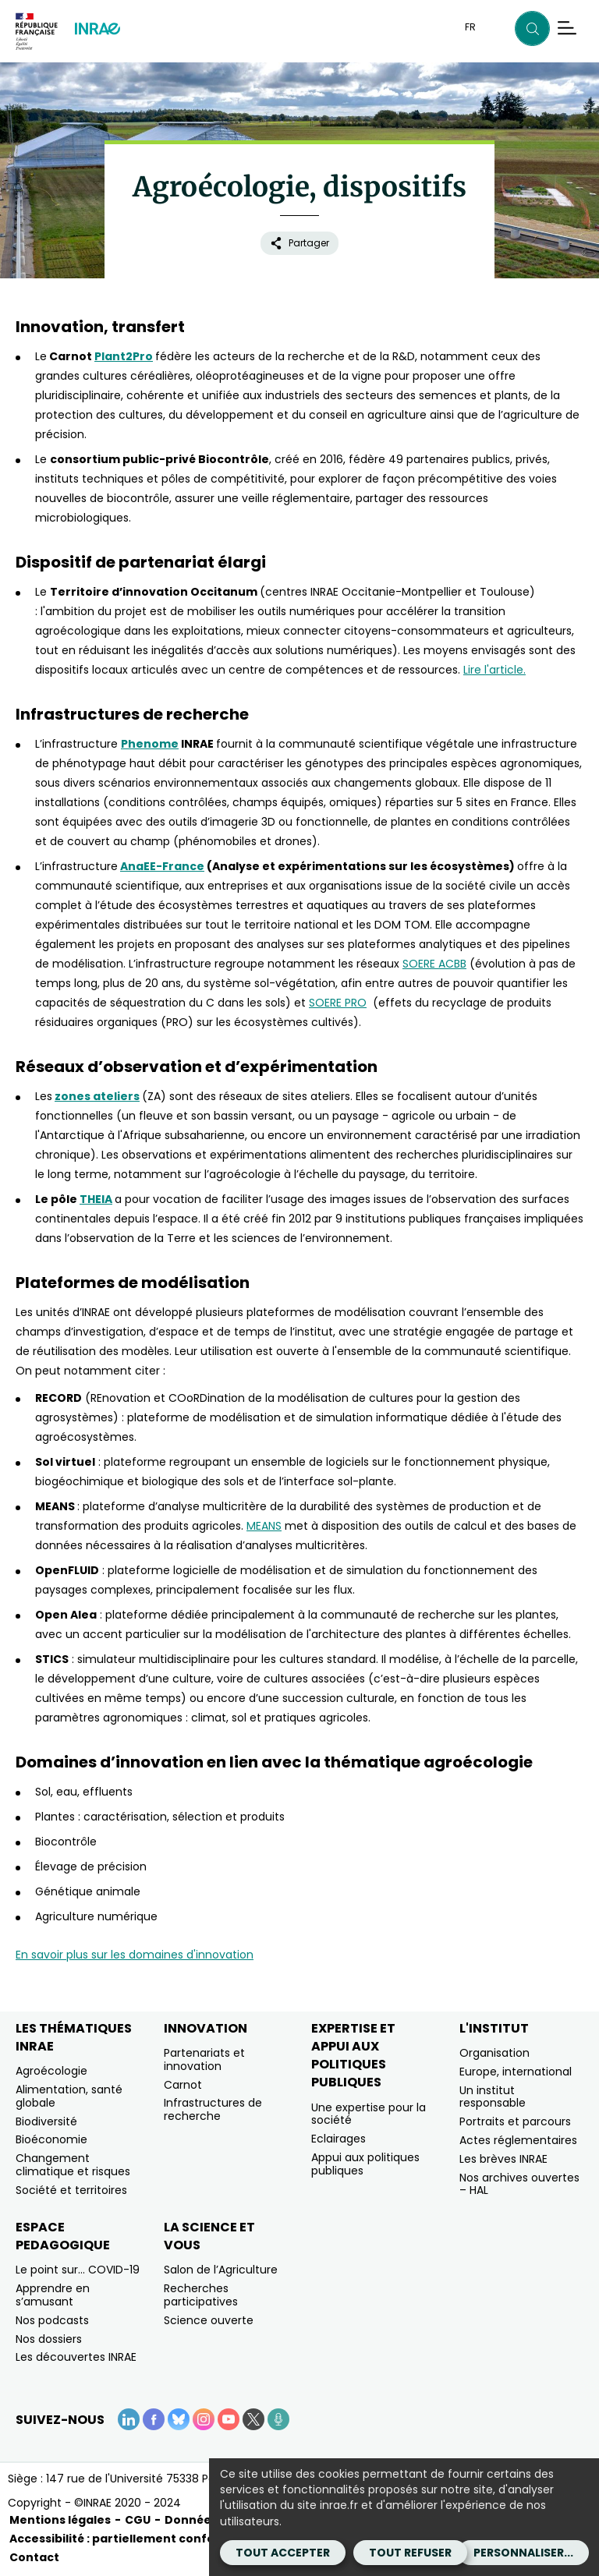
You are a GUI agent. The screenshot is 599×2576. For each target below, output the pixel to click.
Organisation (494, 2053)
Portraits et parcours (515, 2121)
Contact (34, 2557)
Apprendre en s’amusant (53, 2295)
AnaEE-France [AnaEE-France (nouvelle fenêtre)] (162, 866)
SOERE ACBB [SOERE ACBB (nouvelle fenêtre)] (434, 963)
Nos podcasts (52, 2320)
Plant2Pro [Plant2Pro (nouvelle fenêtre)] (123, 356)
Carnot (183, 2085)
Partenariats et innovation (204, 2059)
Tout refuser (410, 2552)
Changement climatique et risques (73, 2164)
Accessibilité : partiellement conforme (124, 2538)
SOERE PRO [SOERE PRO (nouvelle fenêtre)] (338, 1002)
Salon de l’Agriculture (221, 2269)
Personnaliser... (523, 2552)
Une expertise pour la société (368, 2114)
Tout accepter (283, 2552)
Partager (299, 242)
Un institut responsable (492, 2096)
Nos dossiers (49, 2339)
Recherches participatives (201, 2295)
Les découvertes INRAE (76, 2357)
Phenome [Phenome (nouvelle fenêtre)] (150, 744)
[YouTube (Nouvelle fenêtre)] (228, 2419)
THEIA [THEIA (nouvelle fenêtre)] (96, 1199)
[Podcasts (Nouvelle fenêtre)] (278, 2419)
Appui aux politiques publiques (365, 2164)
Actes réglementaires (518, 2140)
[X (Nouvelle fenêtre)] (253, 2419)
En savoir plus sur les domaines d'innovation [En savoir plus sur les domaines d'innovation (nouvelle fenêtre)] (134, 1954)
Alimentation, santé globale (69, 2096)
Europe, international (515, 2071)
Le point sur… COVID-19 (78, 2269)
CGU (138, 2520)
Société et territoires (71, 2190)
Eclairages (338, 2138)
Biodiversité (46, 2121)
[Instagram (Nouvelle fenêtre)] (203, 2419)
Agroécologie (51, 2071)
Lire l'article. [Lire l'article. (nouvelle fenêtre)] (494, 670)
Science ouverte (208, 2320)
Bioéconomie (51, 2139)
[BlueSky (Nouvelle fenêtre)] (179, 2419)
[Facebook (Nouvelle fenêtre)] (154, 2419)
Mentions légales (60, 2520)
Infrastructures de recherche (213, 2109)
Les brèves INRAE (503, 2159)
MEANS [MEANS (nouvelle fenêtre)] (264, 1526)
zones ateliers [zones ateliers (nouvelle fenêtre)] (97, 1096)
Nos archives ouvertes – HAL (519, 2184)
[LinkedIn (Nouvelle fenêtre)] (129, 2419)
